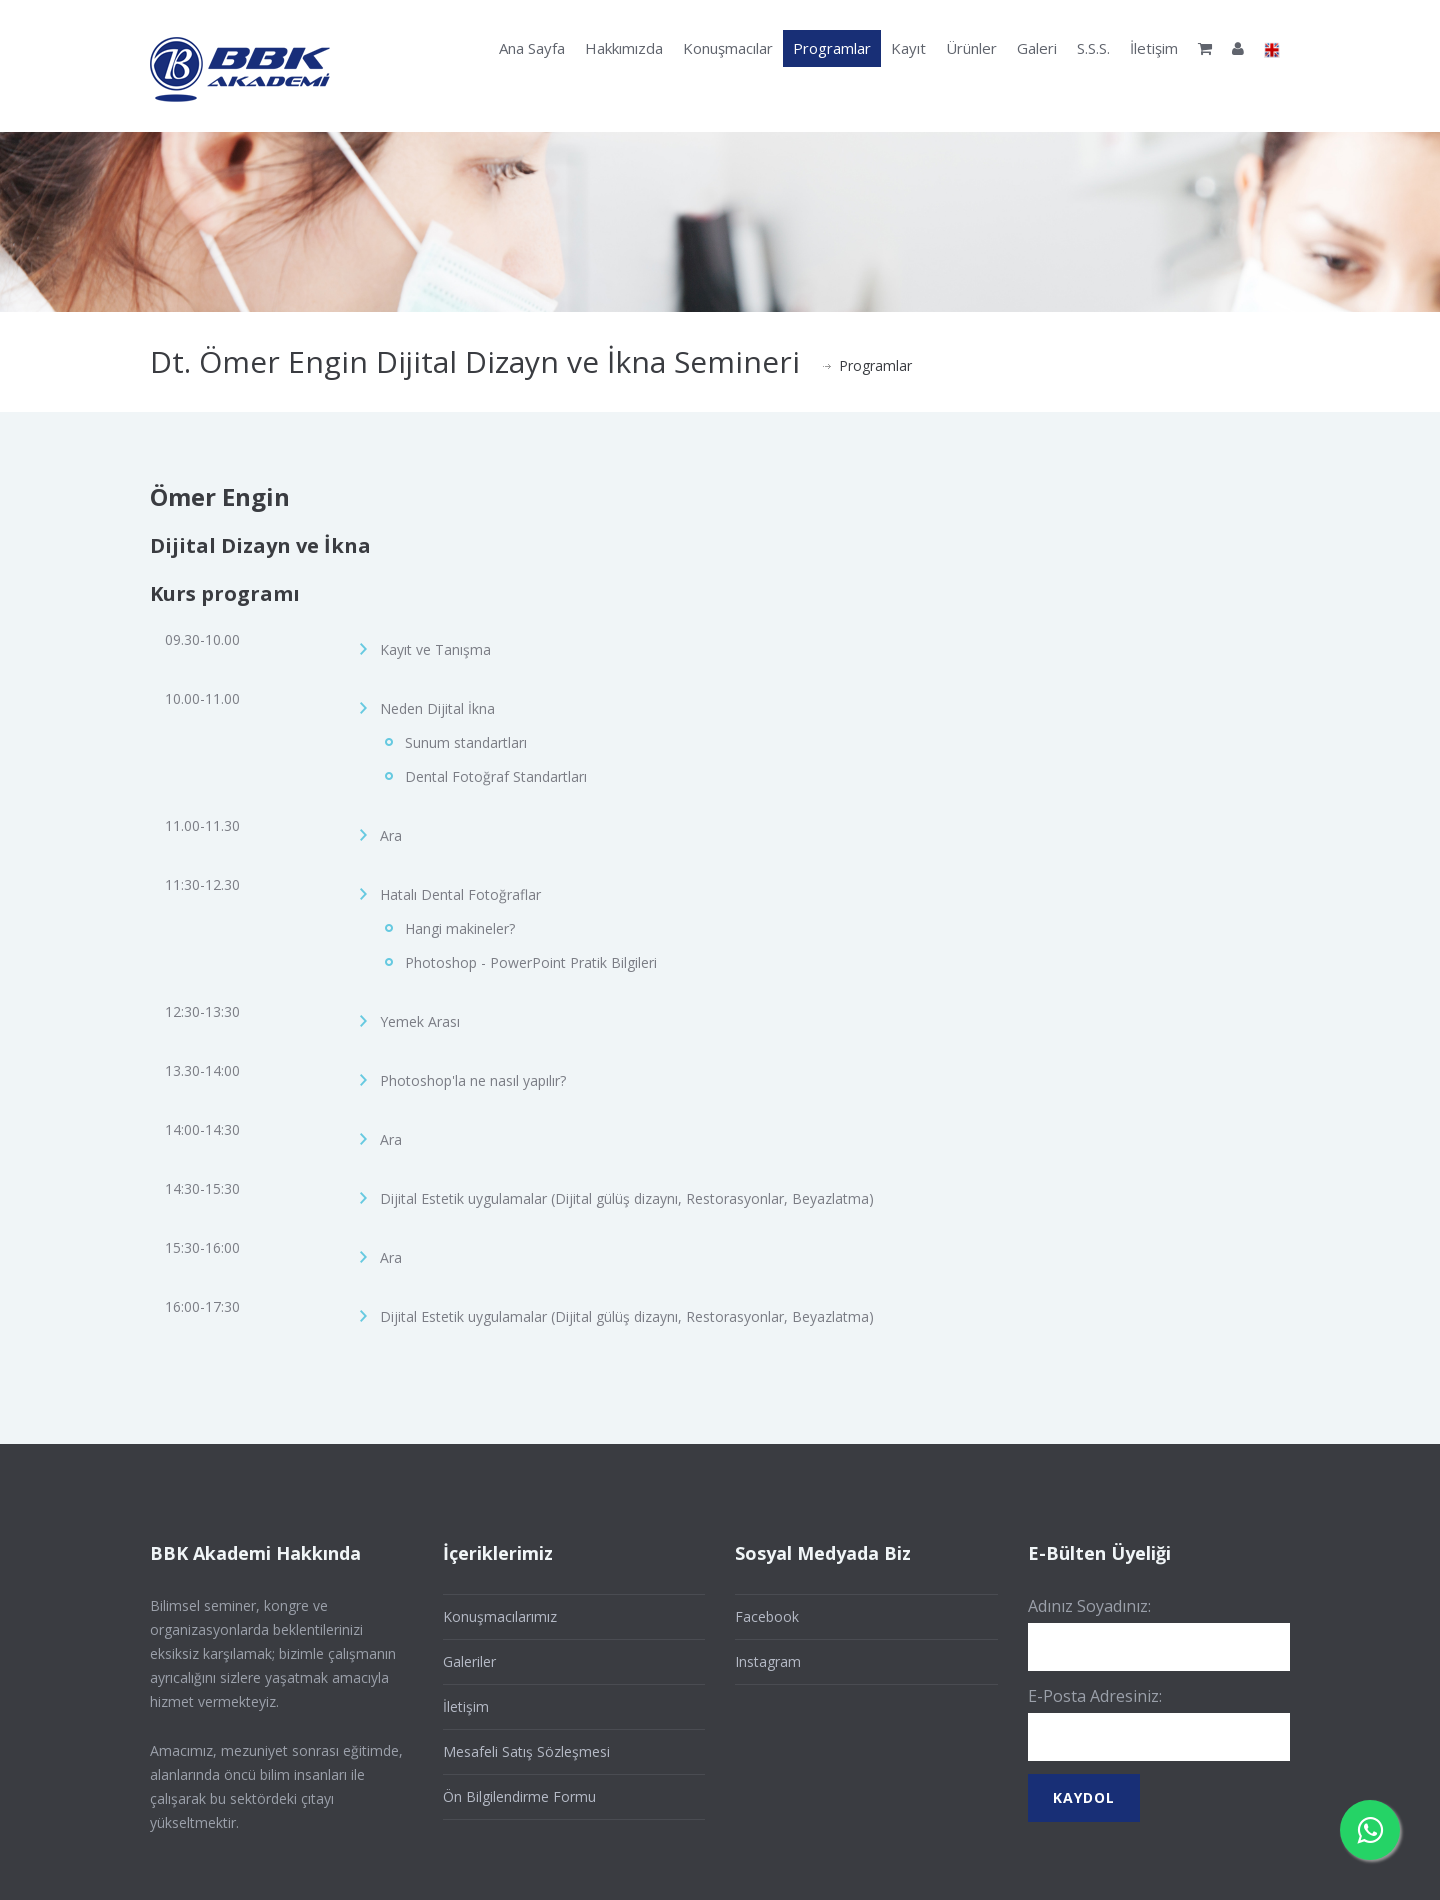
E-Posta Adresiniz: (1095, 1696)
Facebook (767, 1616)
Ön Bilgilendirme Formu (519, 1796)
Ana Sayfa (532, 48)
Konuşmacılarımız (500, 1616)
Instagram (768, 1661)
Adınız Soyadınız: (1089, 1606)
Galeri (1037, 48)
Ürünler (971, 48)
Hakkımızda (624, 48)
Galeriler (469, 1661)
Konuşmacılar (728, 48)
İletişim (1154, 48)
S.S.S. (1093, 48)
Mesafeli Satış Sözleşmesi (526, 1751)
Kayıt (908, 48)
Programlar (832, 48)
